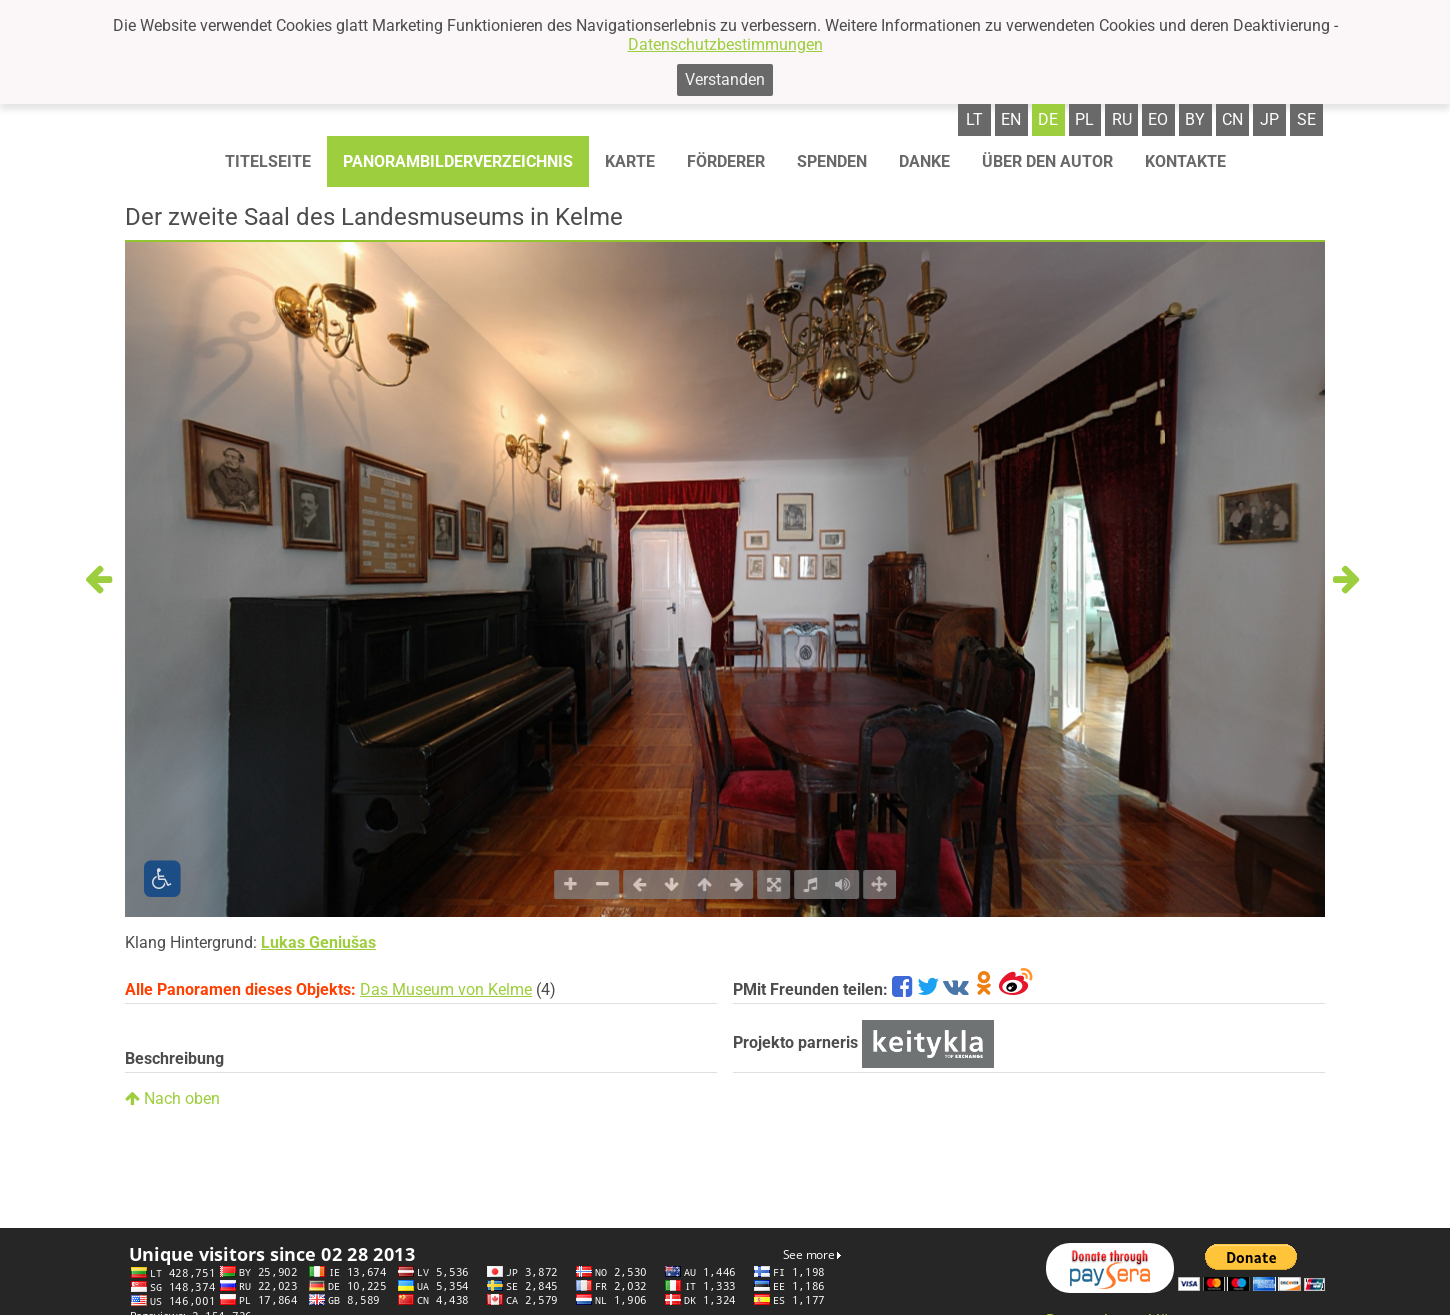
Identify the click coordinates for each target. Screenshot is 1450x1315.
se (1306, 119)
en (1011, 119)
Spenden (832, 161)
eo (1158, 119)
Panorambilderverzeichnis (458, 161)
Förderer (726, 161)
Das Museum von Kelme (446, 989)
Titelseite (268, 161)
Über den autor (1047, 161)
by (1195, 119)
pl (1084, 119)
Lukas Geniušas (318, 942)
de (1048, 119)
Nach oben (172, 1098)
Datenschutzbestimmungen (725, 44)
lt (974, 119)
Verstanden (725, 79)
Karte (630, 161)
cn (1232, 119)
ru (1122, 119)
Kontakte (1185, 161)
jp (1269, 119)
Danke (924, 161)
